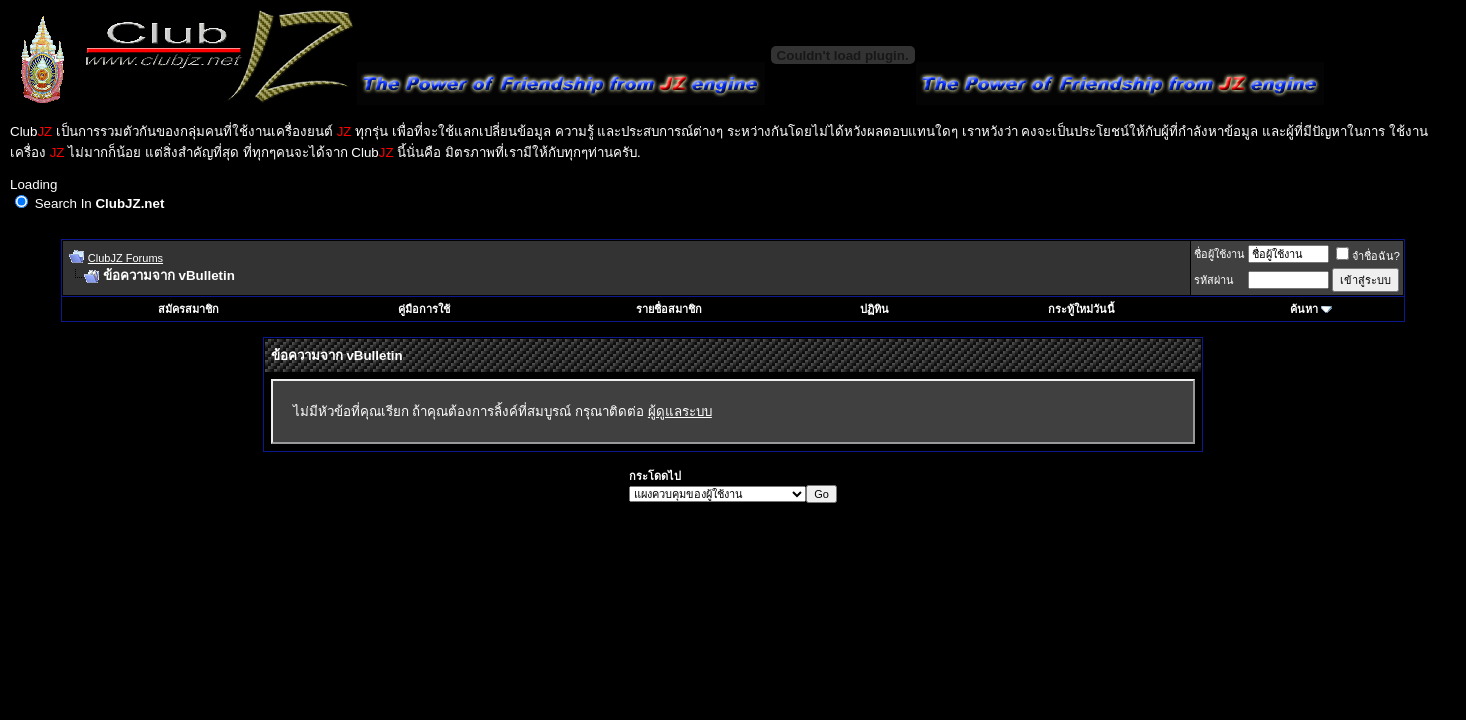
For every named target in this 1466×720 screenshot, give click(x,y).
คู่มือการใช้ (424, 309)
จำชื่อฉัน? (1368, 256)
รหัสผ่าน (1214, 280)
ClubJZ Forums (125, 258)
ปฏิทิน (874, 309)
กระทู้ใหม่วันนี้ (1081, 309)
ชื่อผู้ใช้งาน (1219, 254)
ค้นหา (1304, 309)
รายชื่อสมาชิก (669, 309)
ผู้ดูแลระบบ (680, 411)
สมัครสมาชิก (188, 309)
